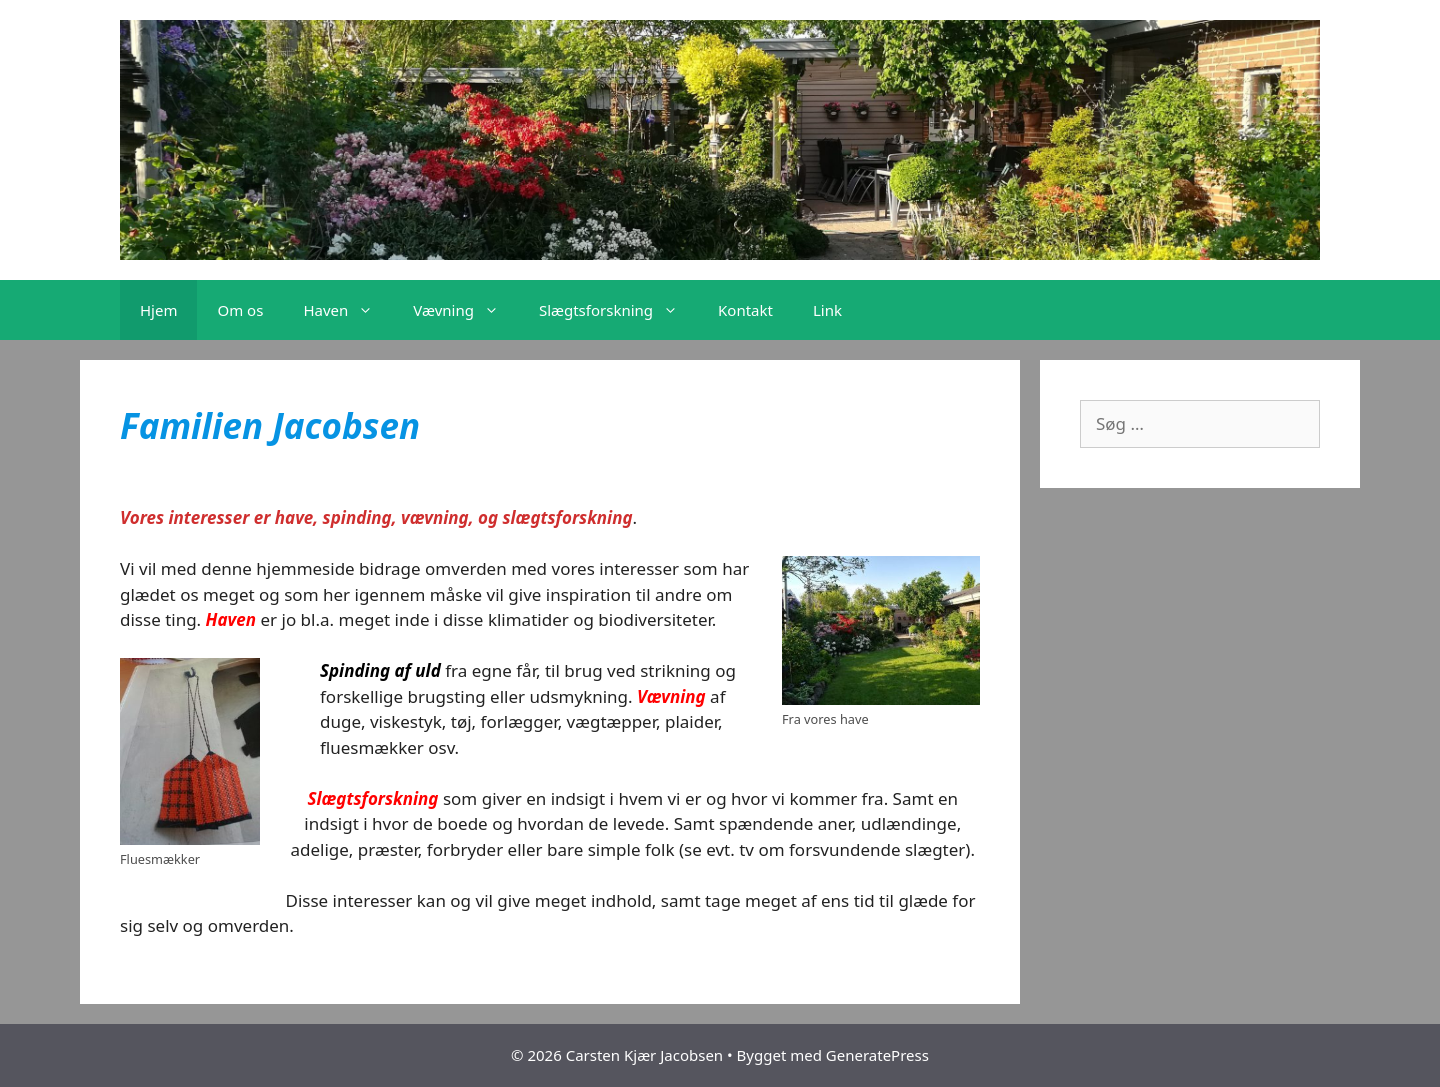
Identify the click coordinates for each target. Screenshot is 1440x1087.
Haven (348, 310)
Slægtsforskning (618, 310)
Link (827, 310)
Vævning (466, 310)
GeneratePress (877, 1055)
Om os (240, 310)
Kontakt (745, 310)
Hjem (158, 310)
